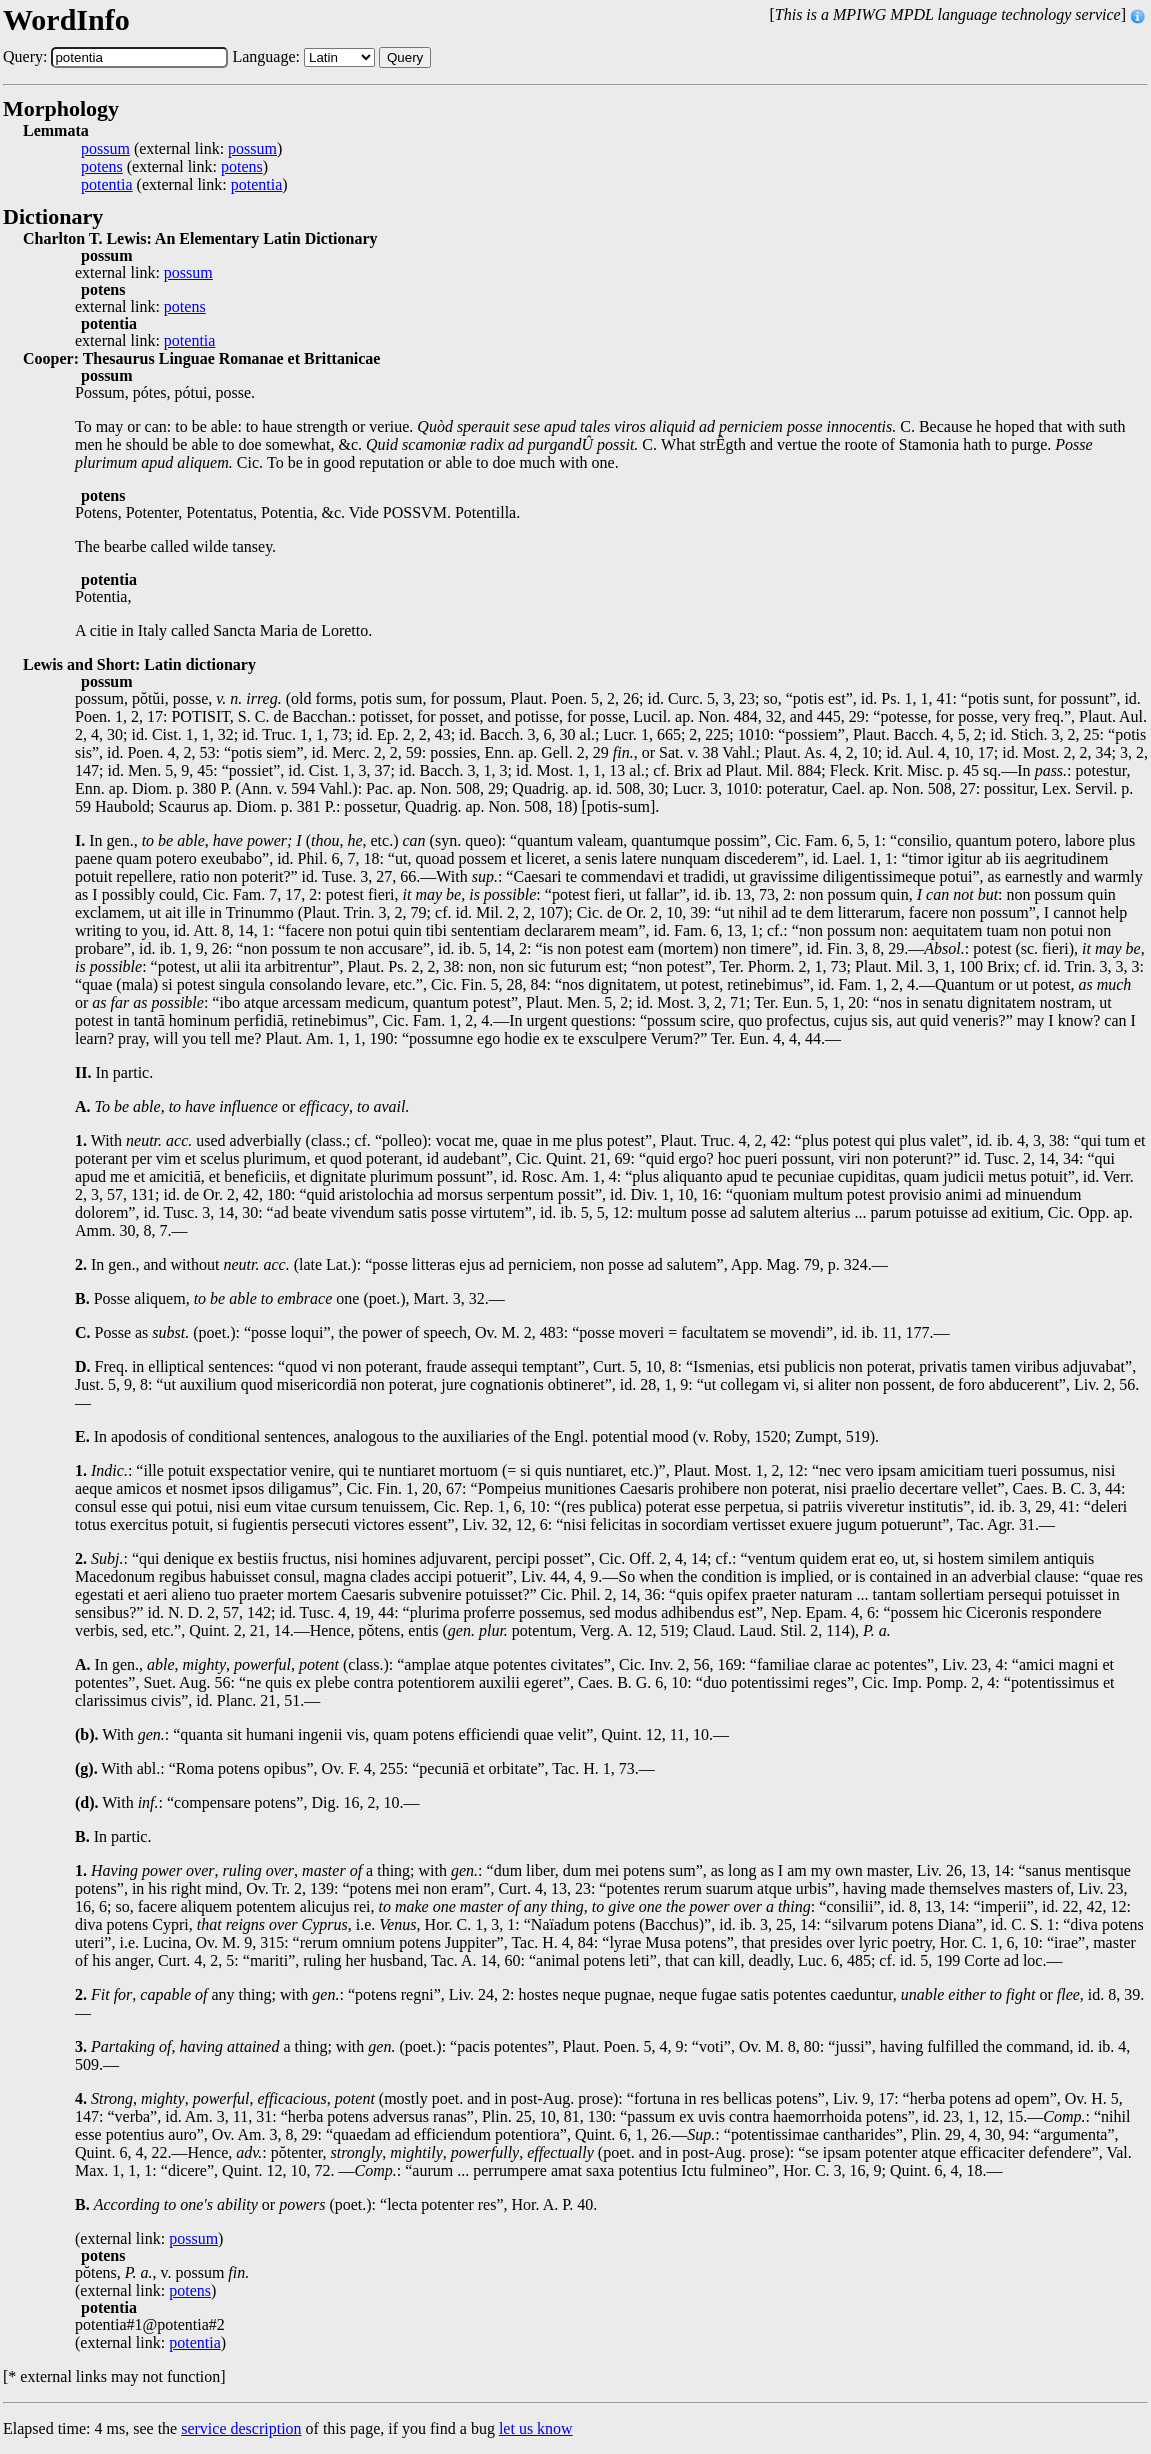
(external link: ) (181, 149)
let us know (536, 2428)
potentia (107, 185)
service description (241, 2428)
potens (102, 167)
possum (105, 149)
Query (405, 57)
